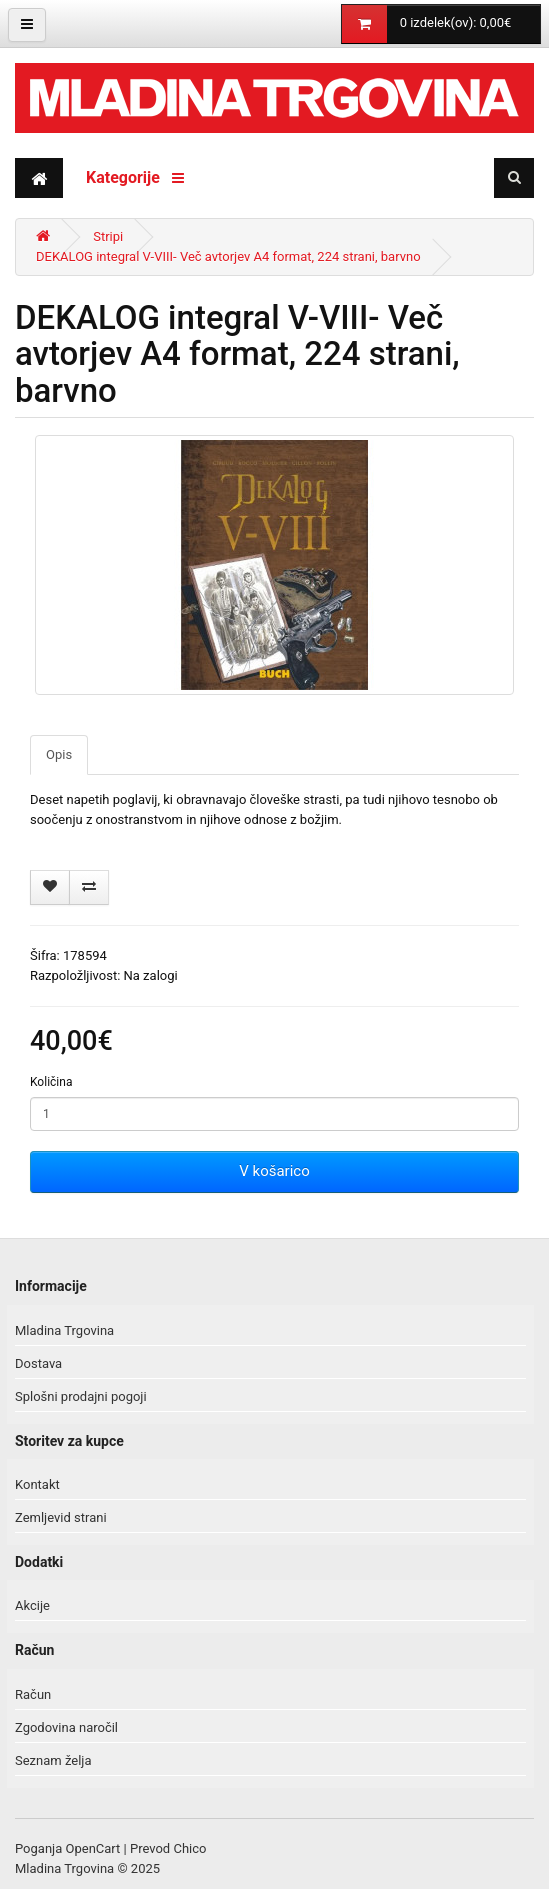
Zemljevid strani (61, 1517)
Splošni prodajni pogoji (81, 1396)
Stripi (108, 236)
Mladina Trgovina (64, 1330)
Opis (59, 754)
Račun (33, 1694)
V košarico (274, 1171)
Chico (189, 1848)
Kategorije (135, 177)
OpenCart (93, 1848)
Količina (51, 1082)
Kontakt (37, 1484)
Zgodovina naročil (66, 1727)
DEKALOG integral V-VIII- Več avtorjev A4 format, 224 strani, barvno (228, 256)
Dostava (38, 1363)
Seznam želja (53, 1760)
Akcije (32, 1605)
